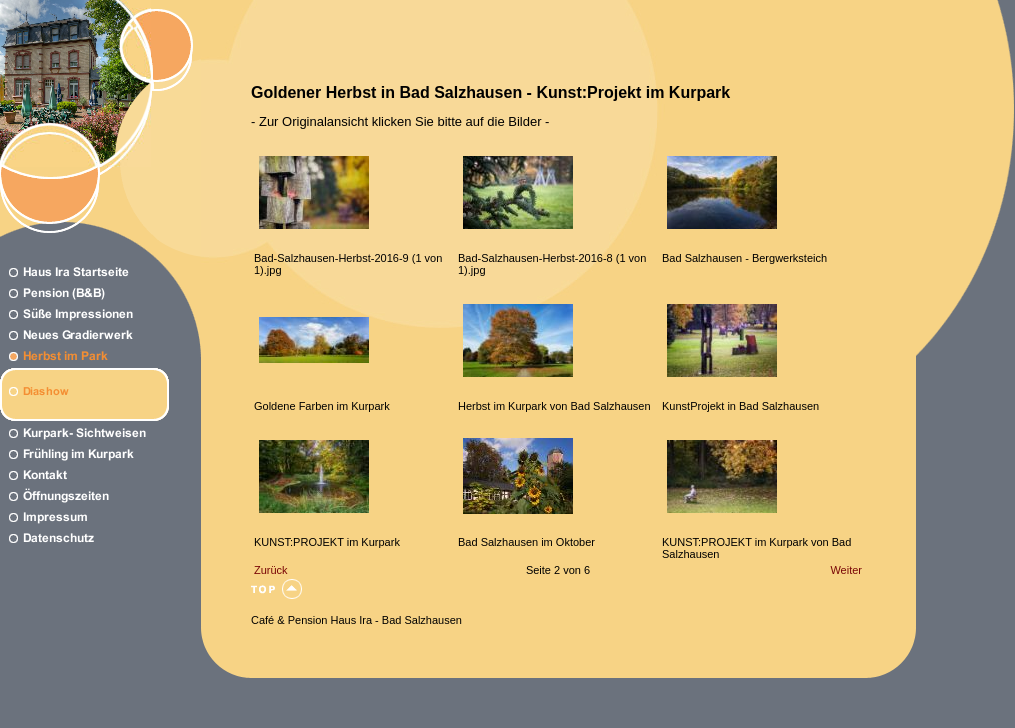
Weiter (846, 570)
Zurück (271, 570)
